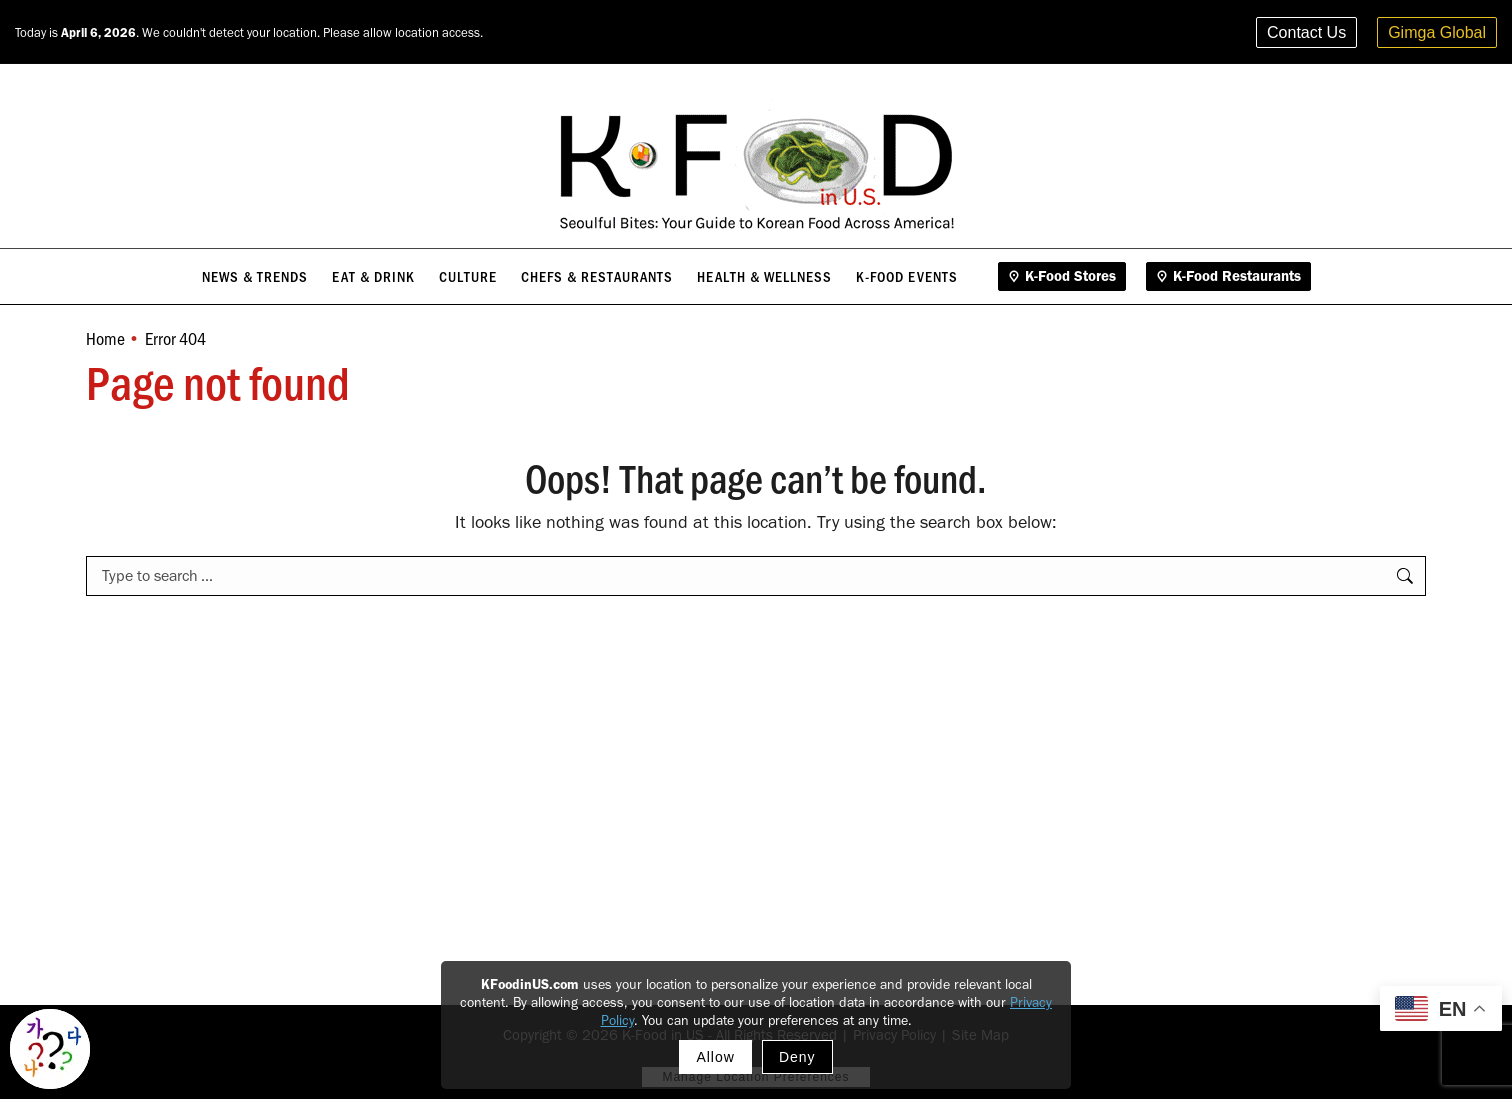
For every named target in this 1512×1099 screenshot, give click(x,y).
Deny (797, 1057)
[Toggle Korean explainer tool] (50, 1049)
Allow (715, 1057)
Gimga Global (1437, 32)
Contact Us (1306, 32)
